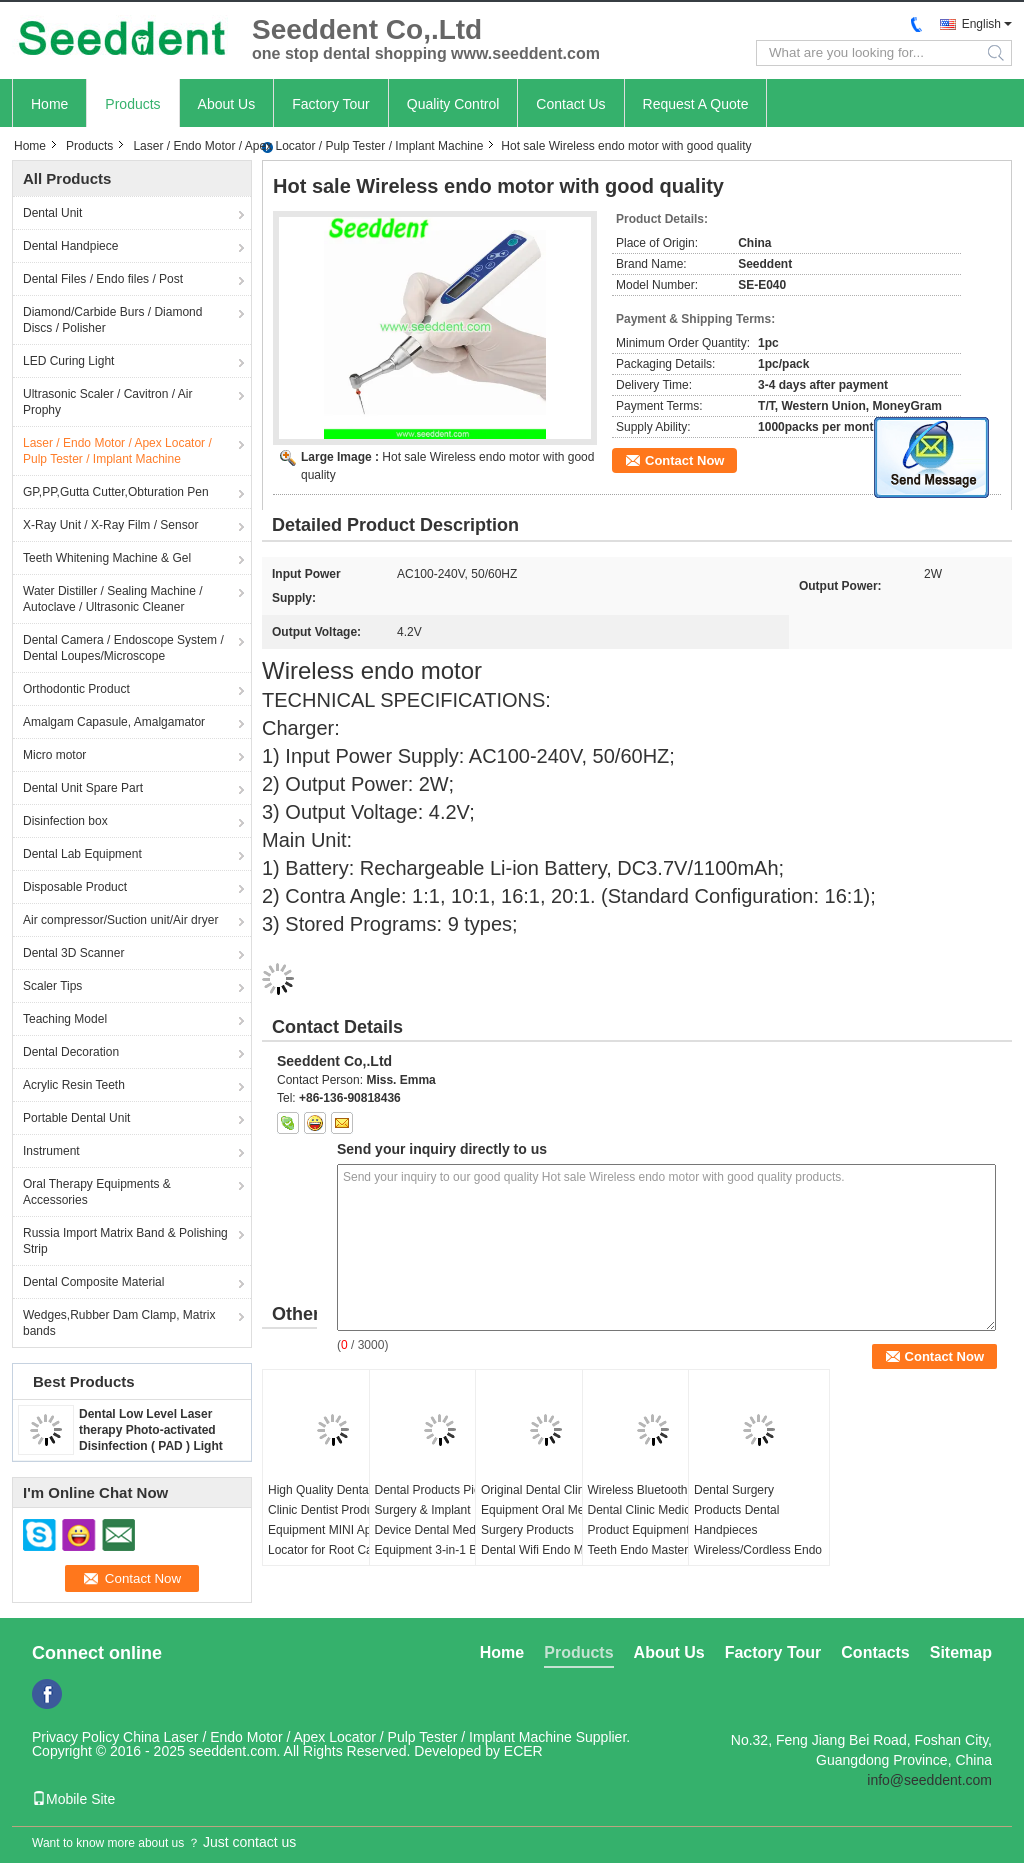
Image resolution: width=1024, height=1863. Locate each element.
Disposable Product (75, 887)
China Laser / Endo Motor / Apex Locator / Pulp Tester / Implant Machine (347, 1737)
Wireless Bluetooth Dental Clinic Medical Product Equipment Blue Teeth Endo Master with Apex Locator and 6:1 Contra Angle (652, 1540)
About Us (227, 104)
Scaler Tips (52, 986)
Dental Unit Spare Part (83, 788)
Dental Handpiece (70, 246)
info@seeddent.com (929, 1780)
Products (132, 104)
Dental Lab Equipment (82, 854)
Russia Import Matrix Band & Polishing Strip (125, 1241)
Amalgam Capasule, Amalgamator (114, 722)
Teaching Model (65, 1019)
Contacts (875, 1652)
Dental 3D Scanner (73, 953)
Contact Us (570, 104)
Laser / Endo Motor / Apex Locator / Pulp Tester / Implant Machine (308, 146)
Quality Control (453, 104)
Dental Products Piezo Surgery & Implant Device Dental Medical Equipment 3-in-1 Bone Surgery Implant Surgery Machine (436, 1540)
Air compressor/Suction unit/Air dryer (120, 920)
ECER (523, 1751)
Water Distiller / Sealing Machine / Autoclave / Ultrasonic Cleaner (113, 599)
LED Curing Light (68, 361)
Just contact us (249, 1842)
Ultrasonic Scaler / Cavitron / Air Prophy (107, 402)
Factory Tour (331, 104)
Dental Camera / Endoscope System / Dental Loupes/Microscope (123, 648)
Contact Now (684, 460)
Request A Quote (696, 104)
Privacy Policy (75, 1737)
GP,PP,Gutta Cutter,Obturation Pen (116, 492)
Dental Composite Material (93, 1282)
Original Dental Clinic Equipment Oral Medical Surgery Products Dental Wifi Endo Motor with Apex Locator (545, 1530)
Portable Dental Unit (76, 1118)
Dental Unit (52, 213)
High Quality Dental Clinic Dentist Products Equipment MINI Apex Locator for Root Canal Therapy (328, 1530)
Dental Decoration (71, 1052)
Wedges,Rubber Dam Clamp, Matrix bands (119, 1323)
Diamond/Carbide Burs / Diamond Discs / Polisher (112, 320)
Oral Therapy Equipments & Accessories (97, 1192)
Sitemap (961, 1652)
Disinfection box (65, 821)
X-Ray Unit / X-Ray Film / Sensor (110, 525)
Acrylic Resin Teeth (74, 1085)
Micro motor (54, 755)
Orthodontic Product (76, 689)
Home (49, 104)
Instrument (51, 1151)
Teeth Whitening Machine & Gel (107, 558)
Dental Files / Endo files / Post (103, 279)
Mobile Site (73, 1799)
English (981, 24)
